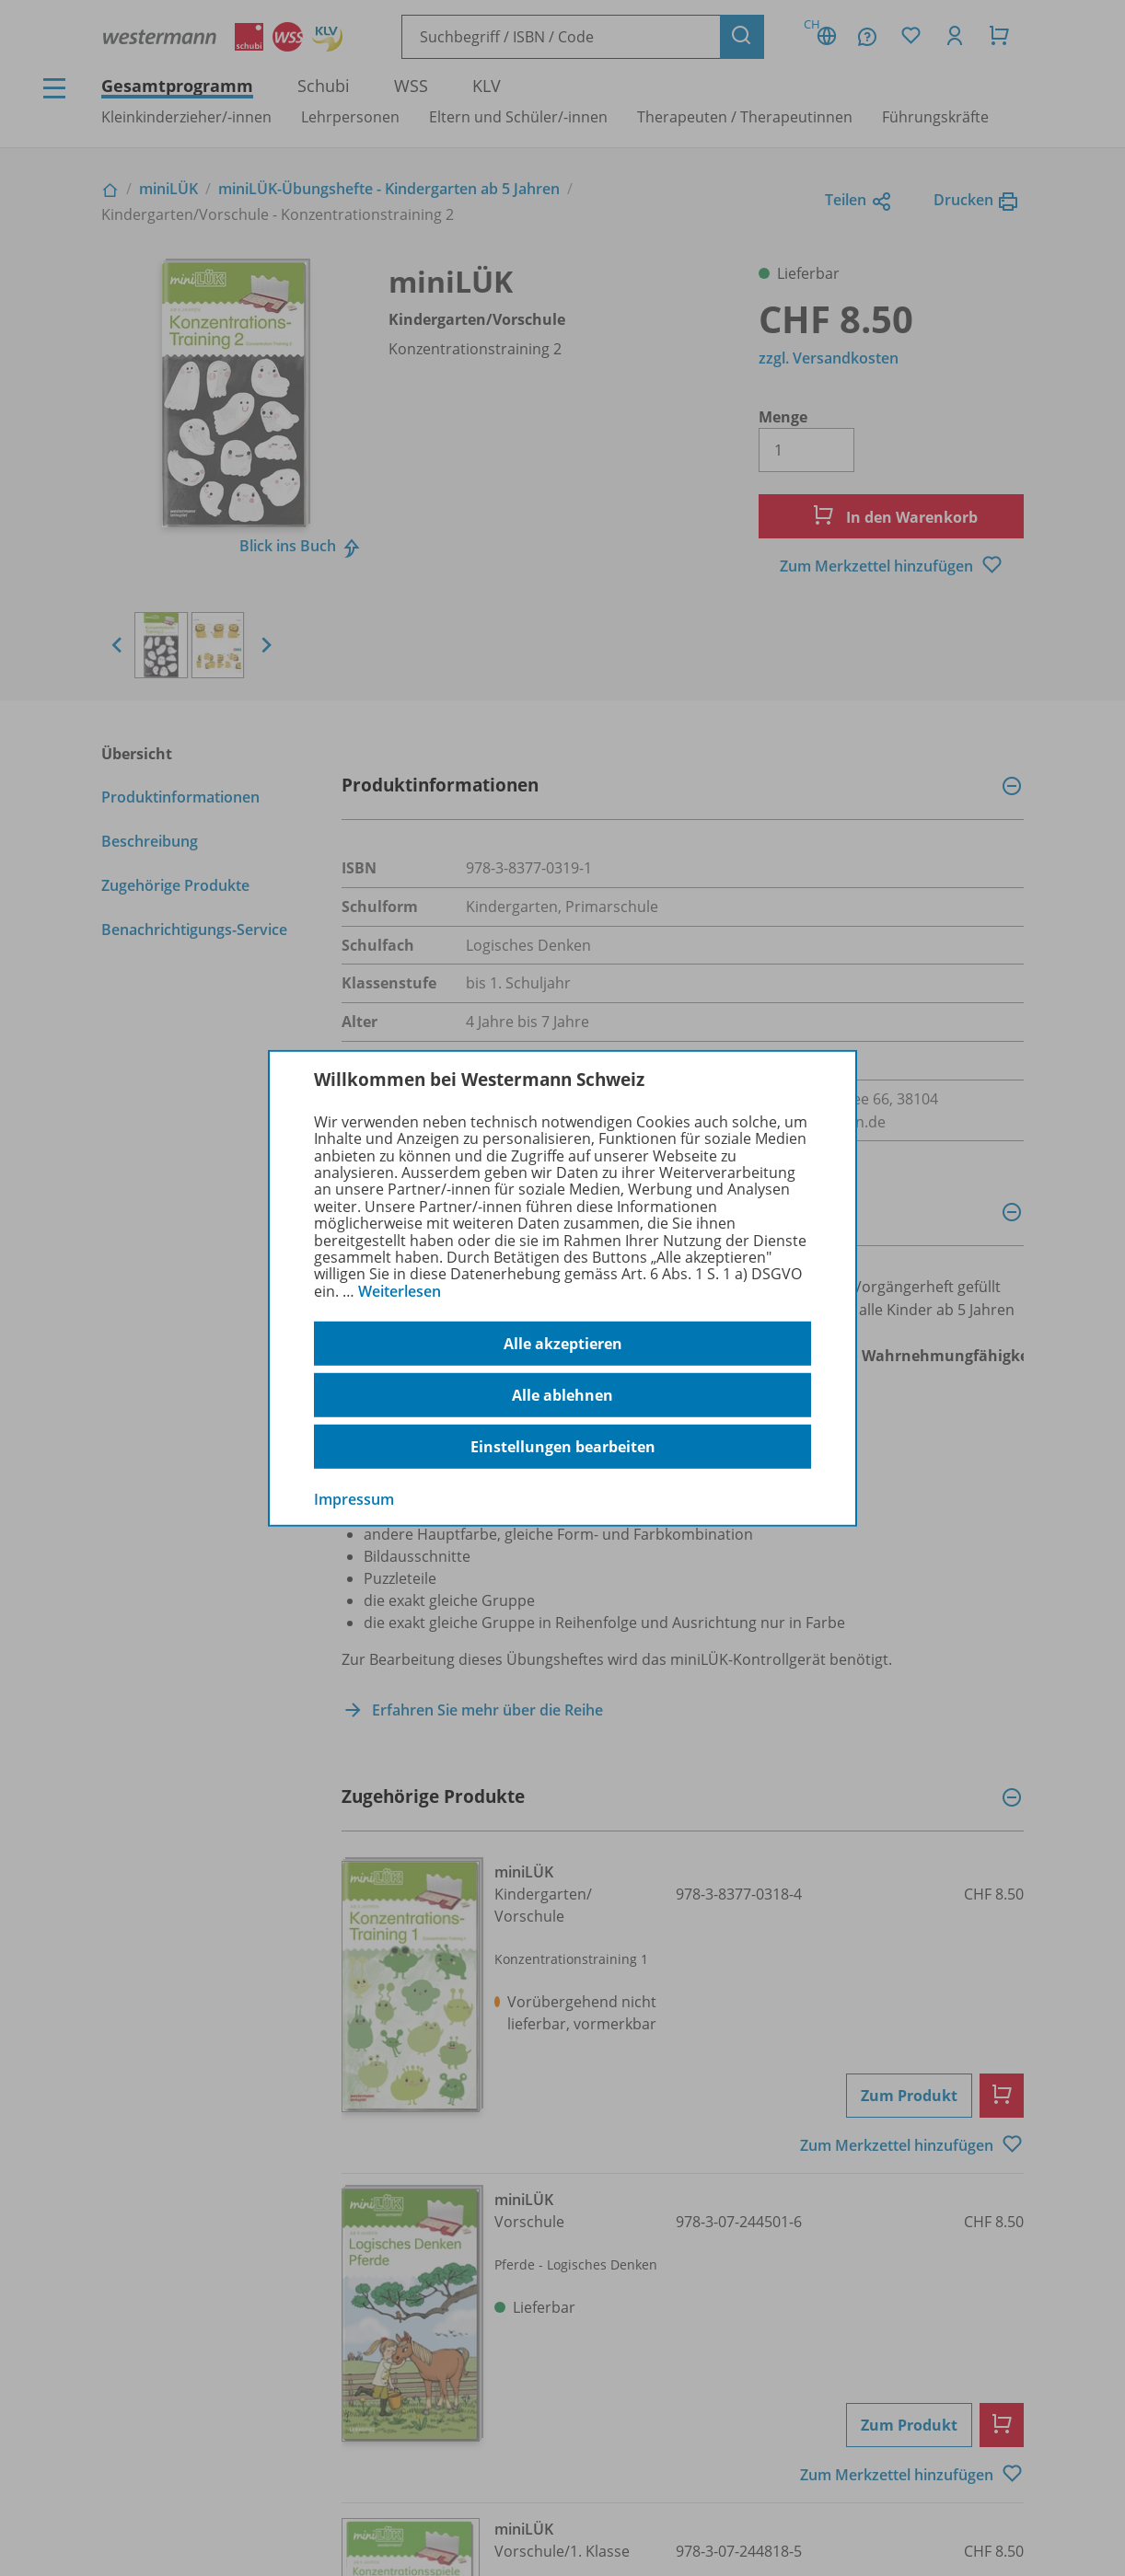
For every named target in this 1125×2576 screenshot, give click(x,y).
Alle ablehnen (562, 1395)
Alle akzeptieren (563, 1344)
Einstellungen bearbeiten (562, 1447)
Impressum (354, 1499)
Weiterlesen (399, 1291)
